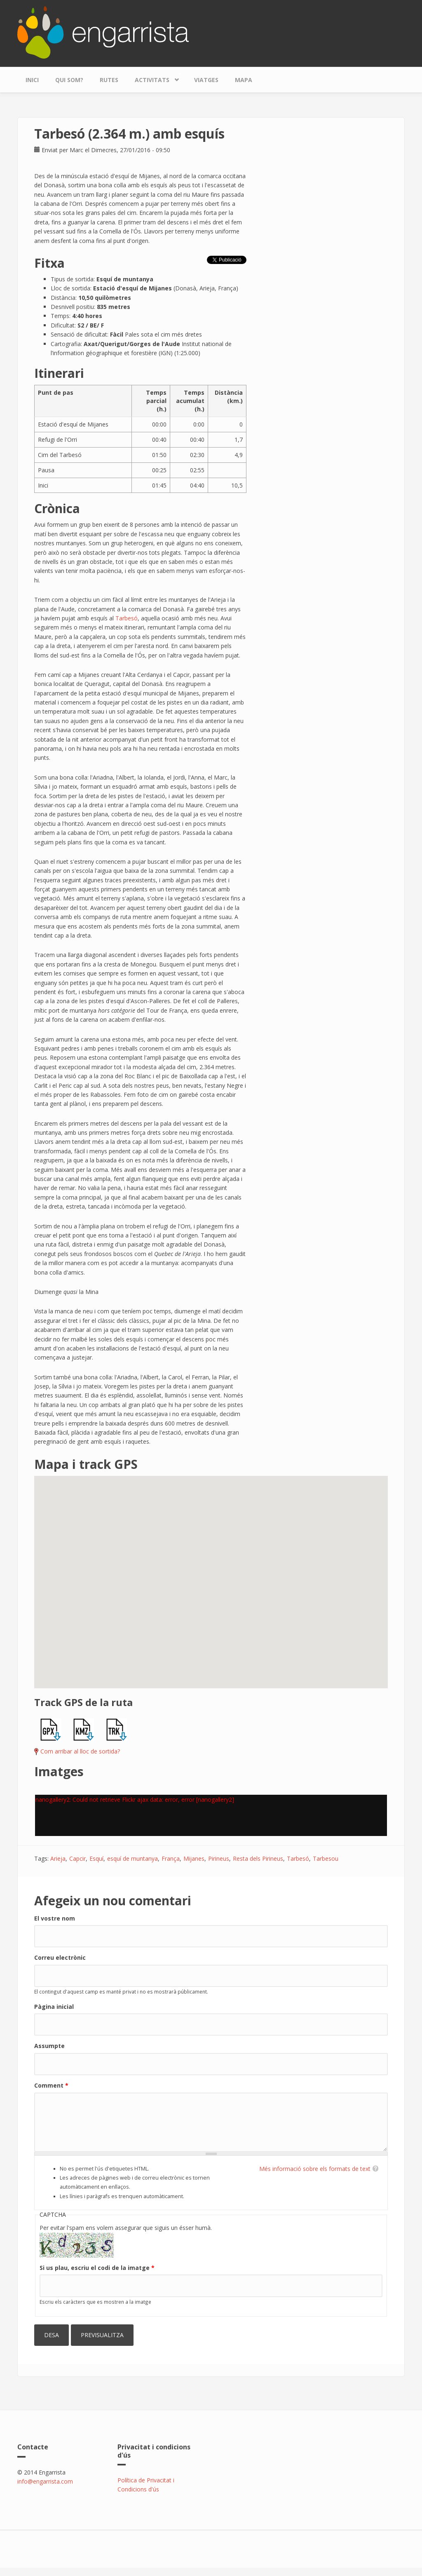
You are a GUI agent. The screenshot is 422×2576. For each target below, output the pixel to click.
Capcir (77, 1858)
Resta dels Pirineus (258, 1858)
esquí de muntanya (132, 1858)
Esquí (96, 1858)
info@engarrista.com (45, 2481)
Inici (32, 80)
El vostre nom (54, 1918)
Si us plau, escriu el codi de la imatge (97, 2268)
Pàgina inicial (54, 2006)
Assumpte (49, 2046)
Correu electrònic (60, 1957)
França (171, 1858)
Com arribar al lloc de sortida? (80, 1751)
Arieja (58, 1858)
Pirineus (218, 1858)
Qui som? (69, 80)
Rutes (109, 80)
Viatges (206, 80)
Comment (51, 2085)
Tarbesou (325, 1858)
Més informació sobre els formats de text (314, 2169)
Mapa (243, 80)
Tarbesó (126, 618)
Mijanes (193, 1858)
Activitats (154, 78)
